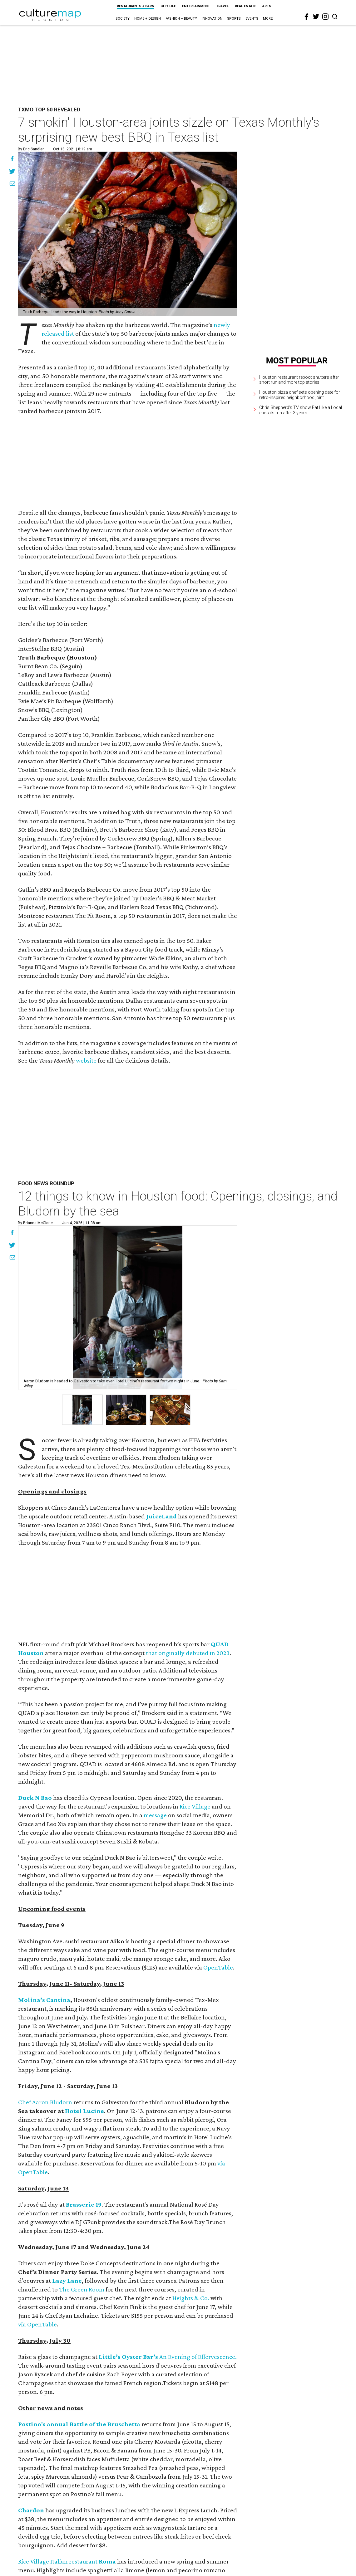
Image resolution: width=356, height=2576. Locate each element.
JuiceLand (161, 1516)
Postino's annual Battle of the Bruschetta (79, 2424)
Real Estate (245, 6)
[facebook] (307, 16)
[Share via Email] (12, 184)
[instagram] (325, 16)
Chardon (31, 2510)
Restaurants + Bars (135, 6)
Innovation (212, 19)
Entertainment (196, 6)
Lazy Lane (67, 2280)
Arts (266, 6)
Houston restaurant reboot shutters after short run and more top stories (299, 380)
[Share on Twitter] (12, 172)
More (268, 19)
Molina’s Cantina (44, 2000)
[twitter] (316, 16)
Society (123, 19)
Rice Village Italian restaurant (67, 2561)
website (86, 1060)
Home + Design (147, 19)
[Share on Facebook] (12, 159)
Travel (222, 6)
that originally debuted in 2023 (188, 1653)
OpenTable (218, 1967)
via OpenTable (37, 2324)
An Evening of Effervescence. (198, 2356)
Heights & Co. (190, 2298)
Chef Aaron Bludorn (45, 2102)
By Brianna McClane (35, 1223)
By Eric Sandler (31, 149)
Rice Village (195, 1806)
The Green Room (81, 2289)
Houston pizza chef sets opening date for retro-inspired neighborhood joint (299, 395)
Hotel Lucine (84, 2111)
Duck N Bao (35, 1797)
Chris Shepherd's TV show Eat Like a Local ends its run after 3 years (300, 410)
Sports (234, 19)
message (155, 1815)
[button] (82, 1410)
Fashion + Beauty (181, 19)
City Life (168, 6)
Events (251, 19)
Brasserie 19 (83, 2204)
